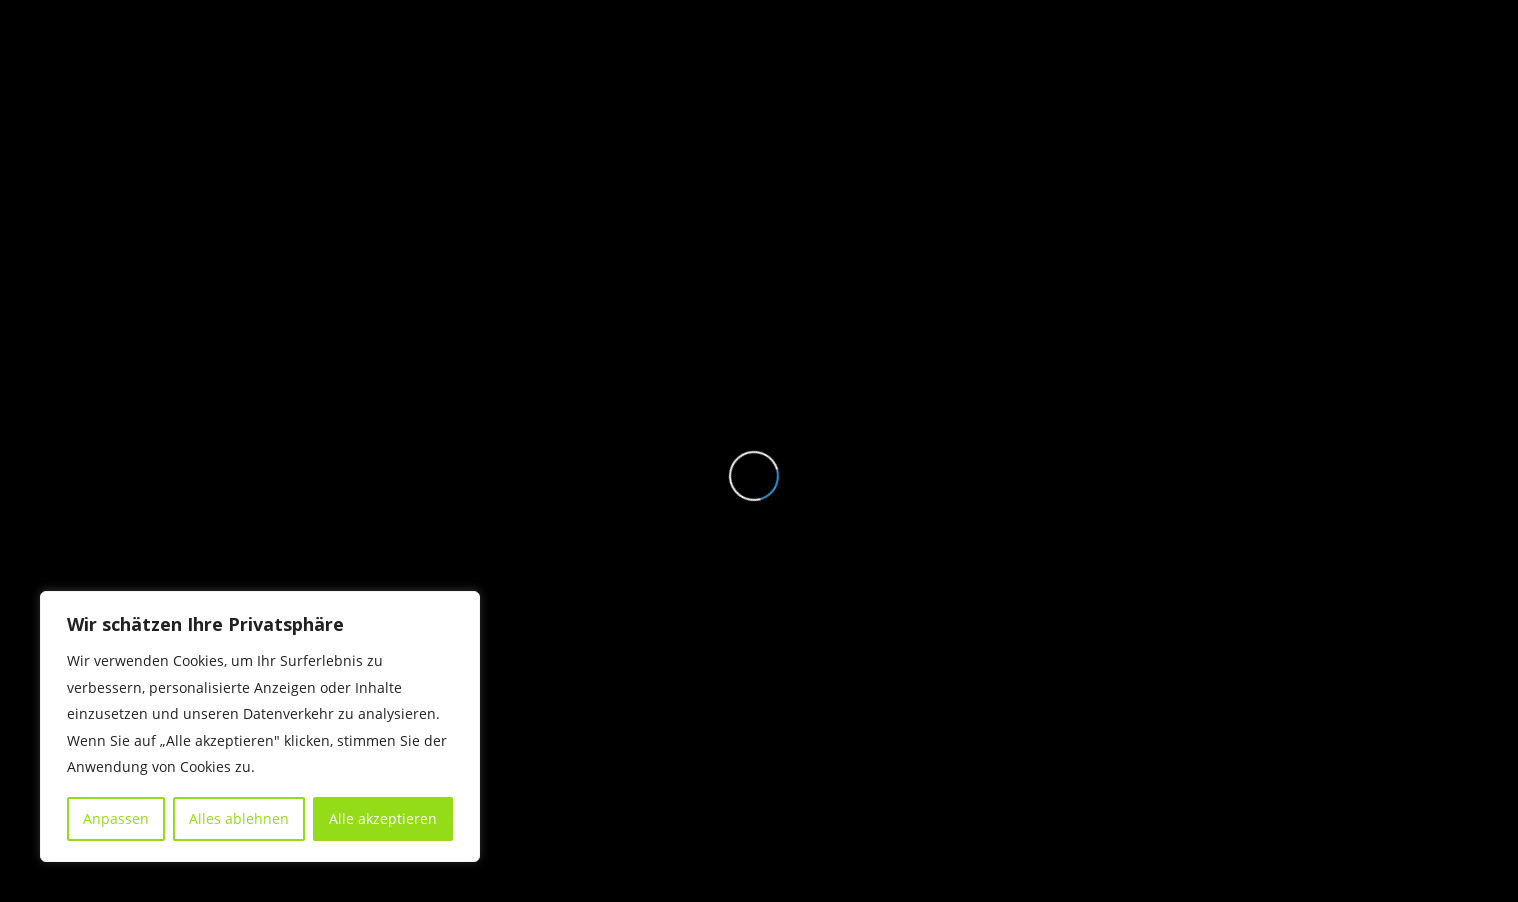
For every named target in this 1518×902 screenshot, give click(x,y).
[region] (260, 726)
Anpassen (116, 818)
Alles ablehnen (239, 818)
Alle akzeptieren (383, 818)
